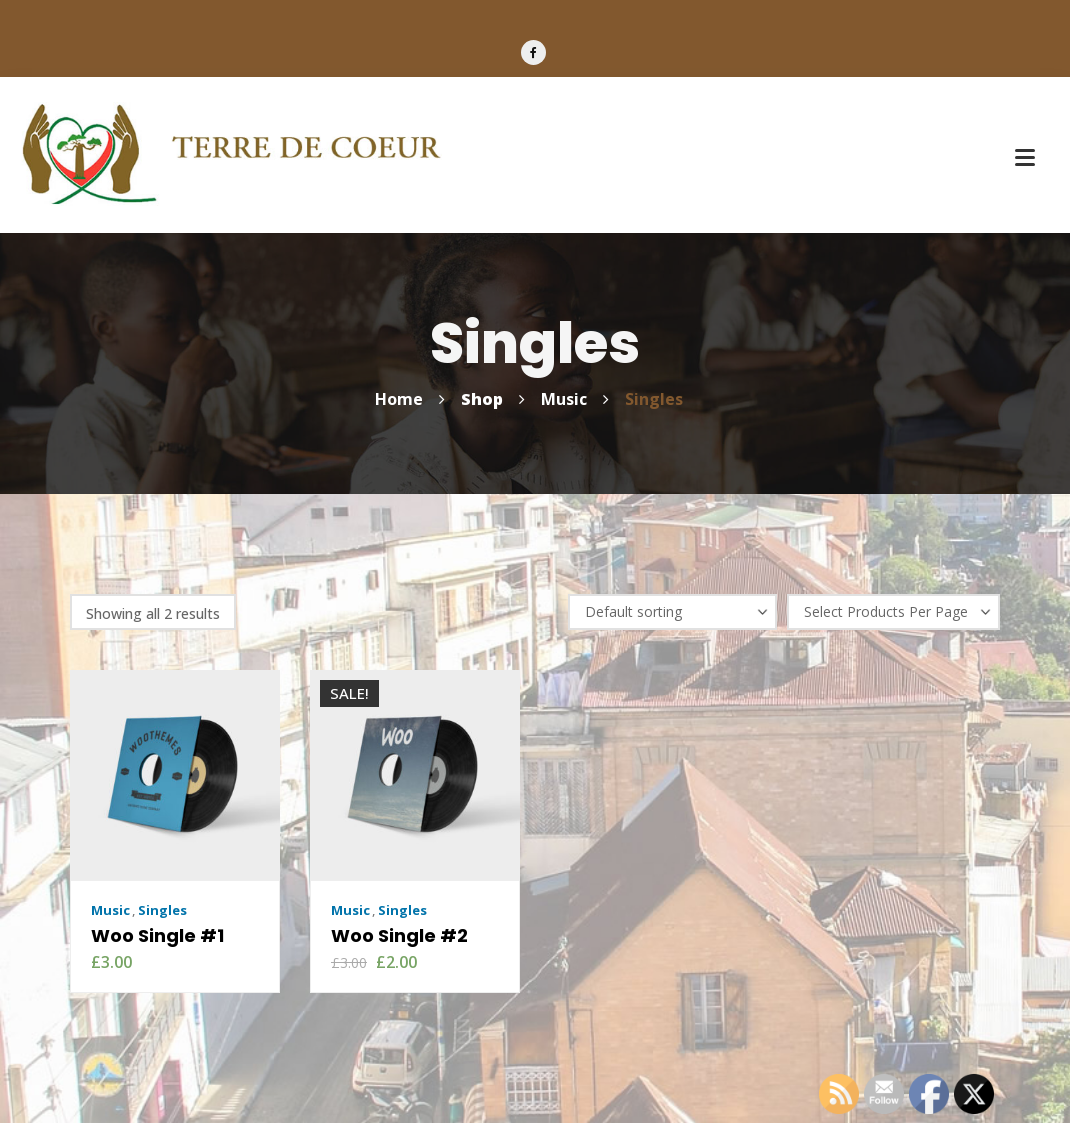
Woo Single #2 (399, 935)
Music (110, 910)
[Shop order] (672, 612)
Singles (162, 910)
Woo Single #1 (157, 935)
